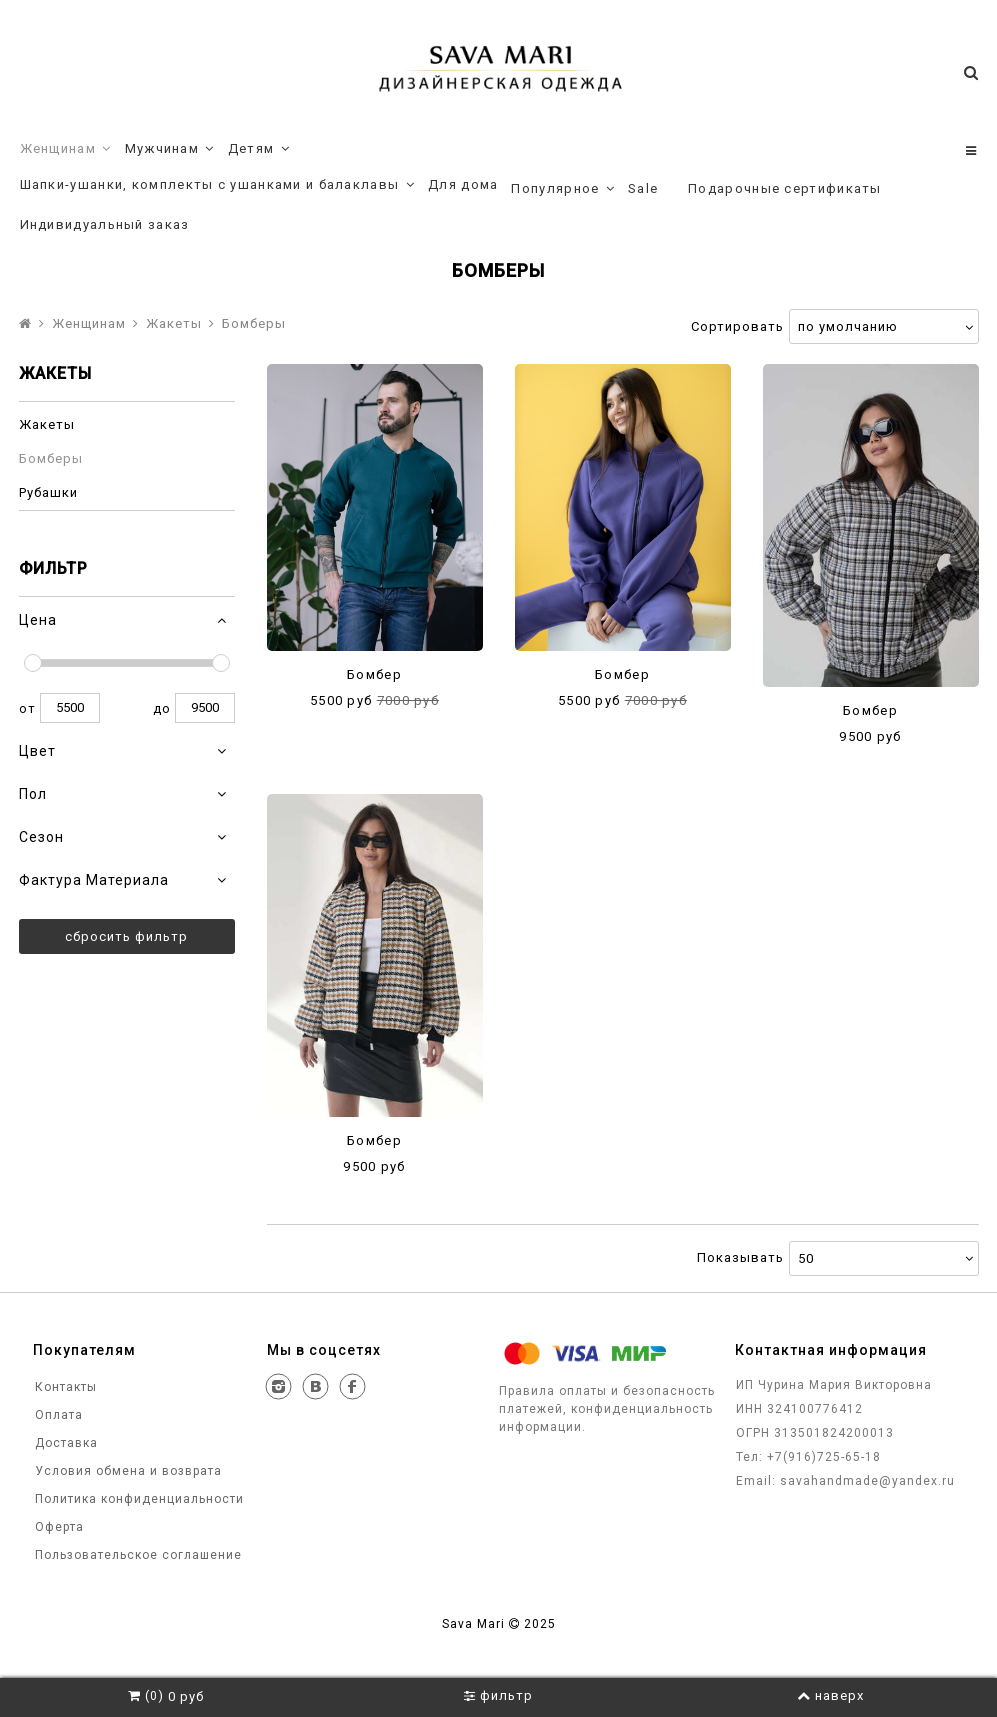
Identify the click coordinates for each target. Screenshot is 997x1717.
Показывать (740, 1257)
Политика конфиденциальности (137, 1499)
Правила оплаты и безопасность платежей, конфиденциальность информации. (607, 1409)
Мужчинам (170, 149)
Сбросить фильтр (126, 936)
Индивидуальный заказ (105, 224)
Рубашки (48, 492)
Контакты (64, 1387)
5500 (70, 708)
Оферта (57, 1527)
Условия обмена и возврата (126, 1471)
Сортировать (737, 326)
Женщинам (66, 149)
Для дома (463, 184)
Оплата (57, 1415)
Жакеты (174, 323)
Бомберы (51, 458)
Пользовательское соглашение (136, 1555)
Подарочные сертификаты (785, 188)
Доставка (64, 1443)
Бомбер (374, 674)
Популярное (563, 189)
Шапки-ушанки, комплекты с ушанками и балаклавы (218, 185)
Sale (643, 188)
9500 (205, 708)
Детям (259, 149)
